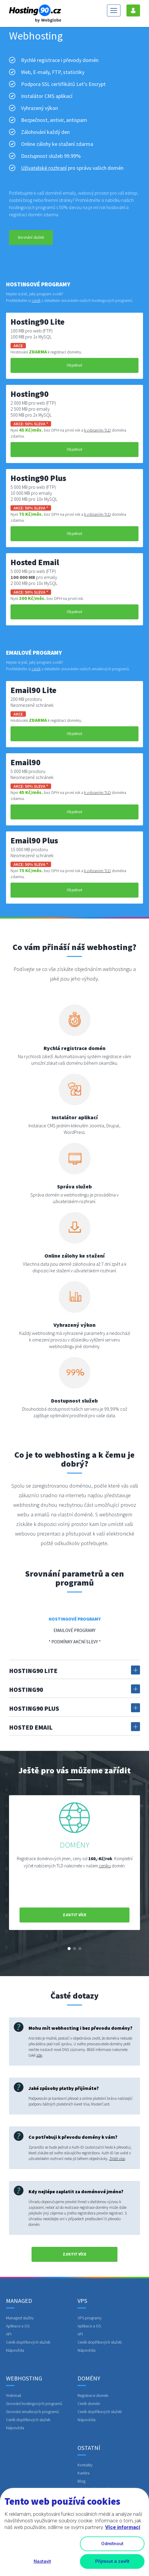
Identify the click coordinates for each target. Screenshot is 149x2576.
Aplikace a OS (17, 2326)
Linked (86, 2497)
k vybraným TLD (97, 430)
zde (39, 2055)
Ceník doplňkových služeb (28, 2342)
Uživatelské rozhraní (44, 167)
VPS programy (90, 2318)
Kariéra (84, 2473)
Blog (81, 2481)
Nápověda (15, 2350)
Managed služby (20, 2318)
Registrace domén (93, 2395)
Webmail (13, 2395)
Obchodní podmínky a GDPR (102, 2489)
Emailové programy (74, 1630)
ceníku (105, 1866)
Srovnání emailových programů (32, 2411)
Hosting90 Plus (74, 1708)
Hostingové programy (75, 1619)
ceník (36, 300)
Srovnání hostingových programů (34, 2403)
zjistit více (74, 1914)
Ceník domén (89, 2403)
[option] (74, 1862)
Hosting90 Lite (74, 1670)
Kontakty (85, 2465)
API (8, 2334)
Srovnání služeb (31, 237)
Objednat (74, 365)
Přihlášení (133, 10)
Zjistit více (117, 2158)
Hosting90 (74, 1689)
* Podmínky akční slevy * (75, 1642)
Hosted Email (74, 1726)
